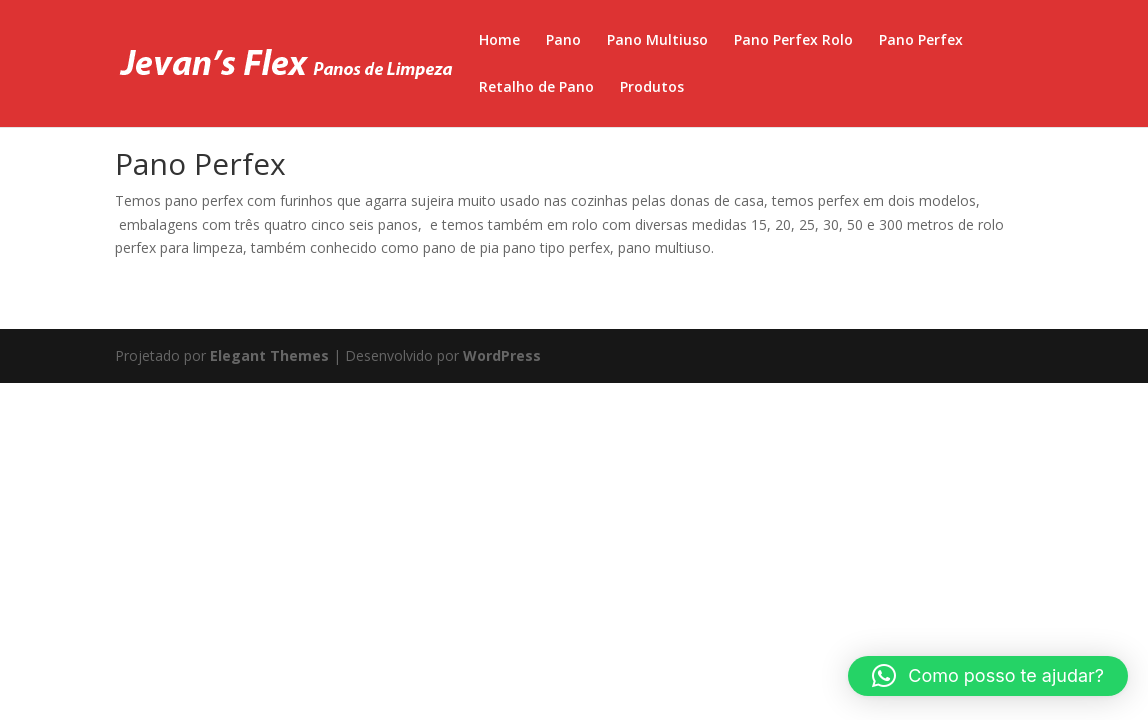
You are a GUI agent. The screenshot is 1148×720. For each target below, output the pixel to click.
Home (499, 41)
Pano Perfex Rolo (793, 41)
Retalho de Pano (536, 88)
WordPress (502, 355)
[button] (988, 676)
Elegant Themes (269, 355)
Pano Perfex (921, 41)
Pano (563, 41)
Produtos (652, 88)
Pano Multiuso (657, 41)
